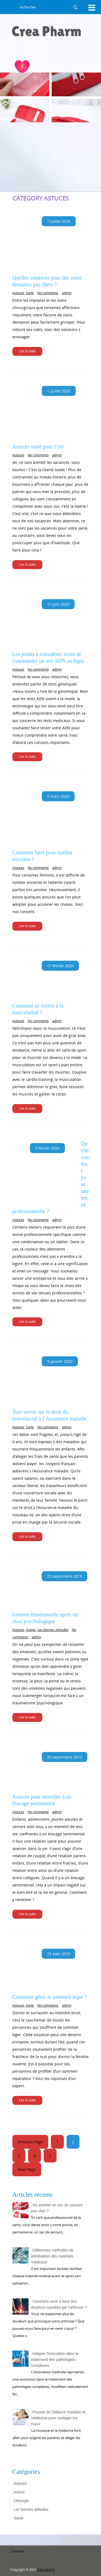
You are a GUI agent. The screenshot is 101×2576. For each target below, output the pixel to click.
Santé (30, 293)
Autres (31, 1629)
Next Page (27, 2169)
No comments (47, 293)
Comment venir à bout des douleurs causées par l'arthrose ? (59, 2304)
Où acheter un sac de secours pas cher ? (57, 2208)
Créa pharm (46, 2569)
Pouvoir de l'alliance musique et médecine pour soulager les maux (58, 2418)
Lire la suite (27, 351)
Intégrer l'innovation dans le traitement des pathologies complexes (55, 2359)
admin (66, 293)
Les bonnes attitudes (52, 1629)
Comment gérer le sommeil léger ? (49, 1997)
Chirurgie (21, 2501)
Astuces (18, 293)
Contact (17, 2551)
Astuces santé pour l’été (38, 446)
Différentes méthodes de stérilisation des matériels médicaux (52, 2256)
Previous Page (30, 2141)
